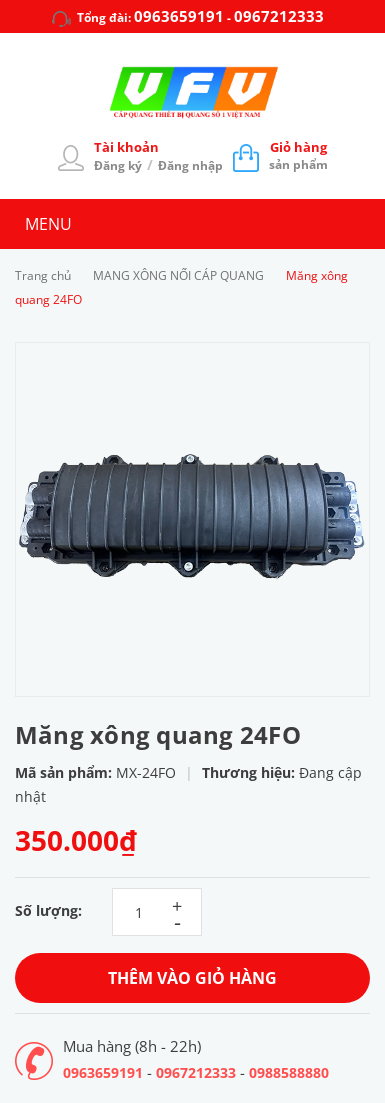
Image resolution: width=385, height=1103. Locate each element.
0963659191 (179, 16)
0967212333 (279, 16)
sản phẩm (298, 155)
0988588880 (289, 1072)
